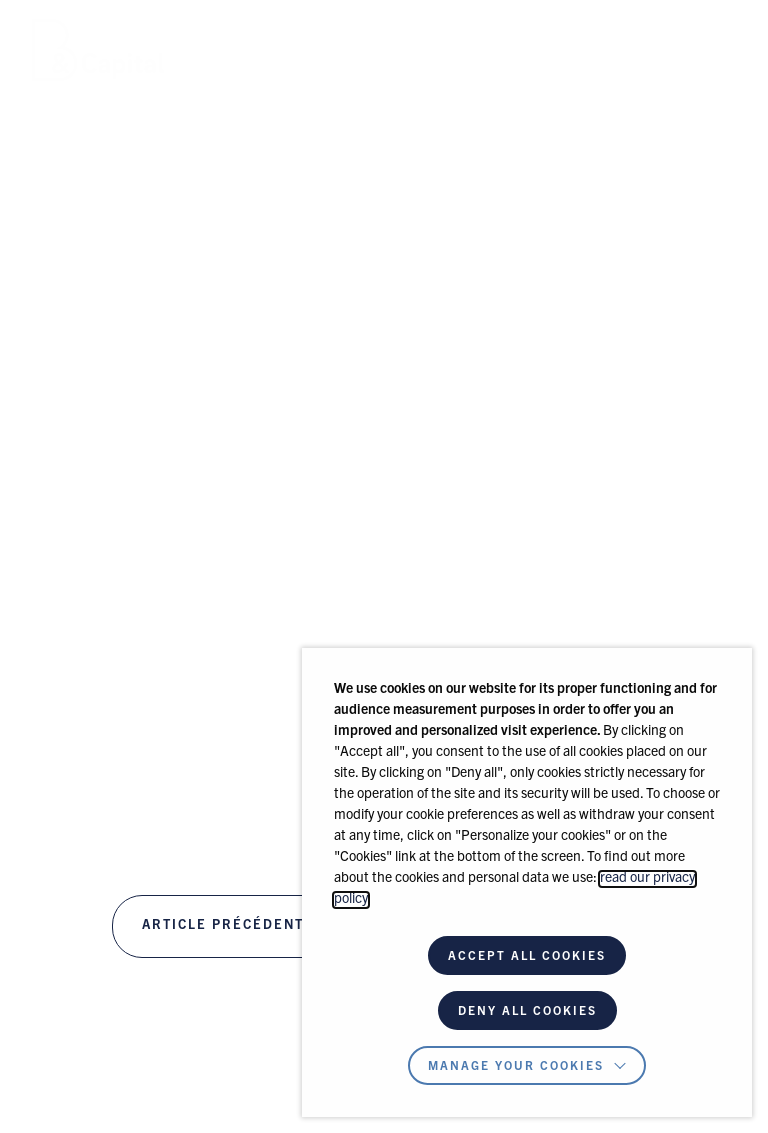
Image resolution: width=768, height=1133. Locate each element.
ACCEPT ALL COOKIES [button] (527, 957)
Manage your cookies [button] (516, 1067)
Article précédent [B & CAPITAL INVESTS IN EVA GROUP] (223, 926)
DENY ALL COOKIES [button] (527, 1012)
